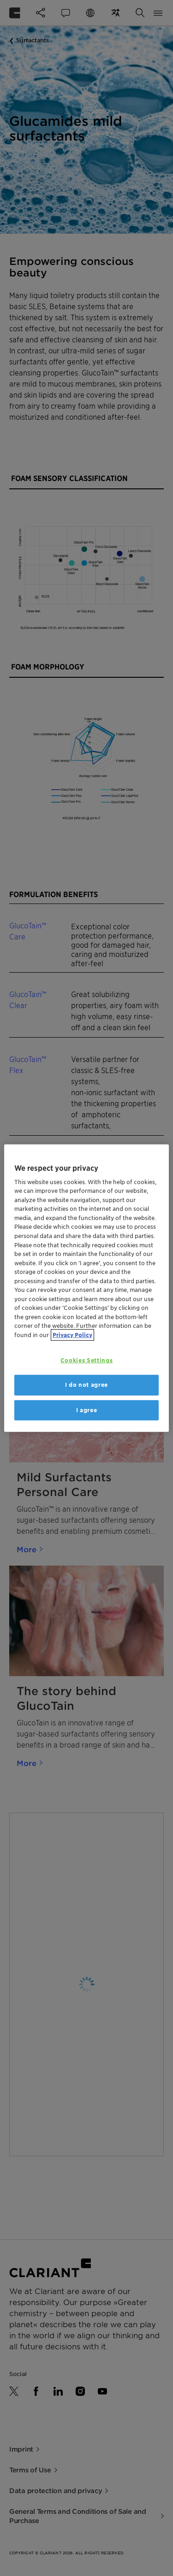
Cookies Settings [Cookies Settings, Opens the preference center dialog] (86, 1360)
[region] (86, 1288)
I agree (86, 1410)
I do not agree (86, 1385)
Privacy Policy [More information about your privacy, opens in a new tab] (72, 1334)
